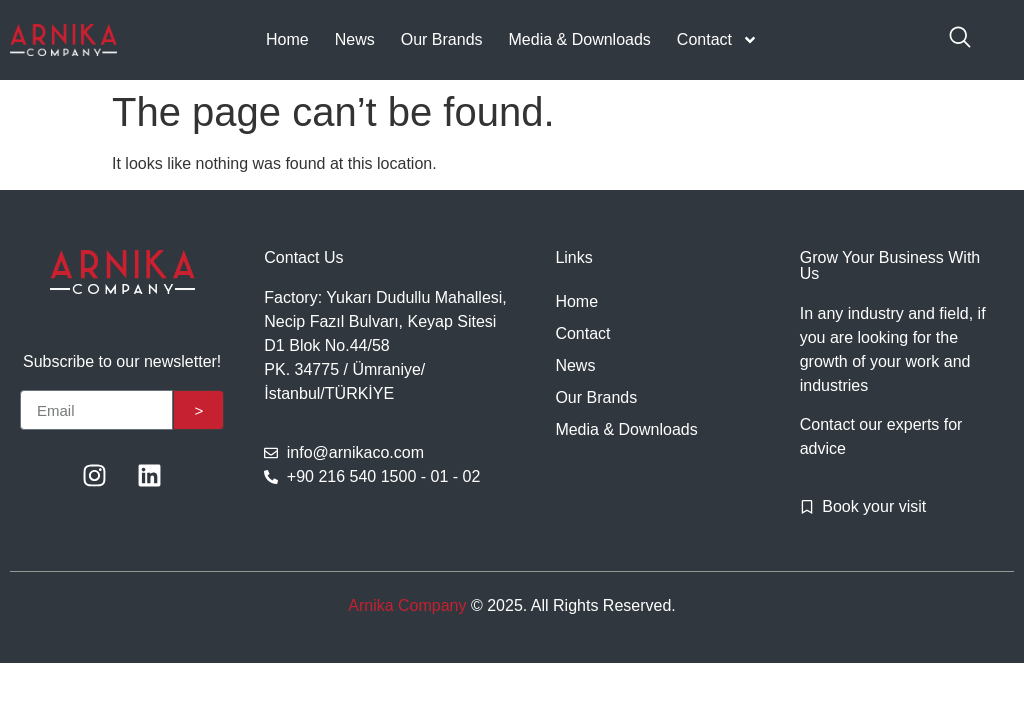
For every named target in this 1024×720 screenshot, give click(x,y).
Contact (717, 40)
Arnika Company (407, 605)
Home (287, 39)
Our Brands (442, 39)
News (355, 39)
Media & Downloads (580, 39)
